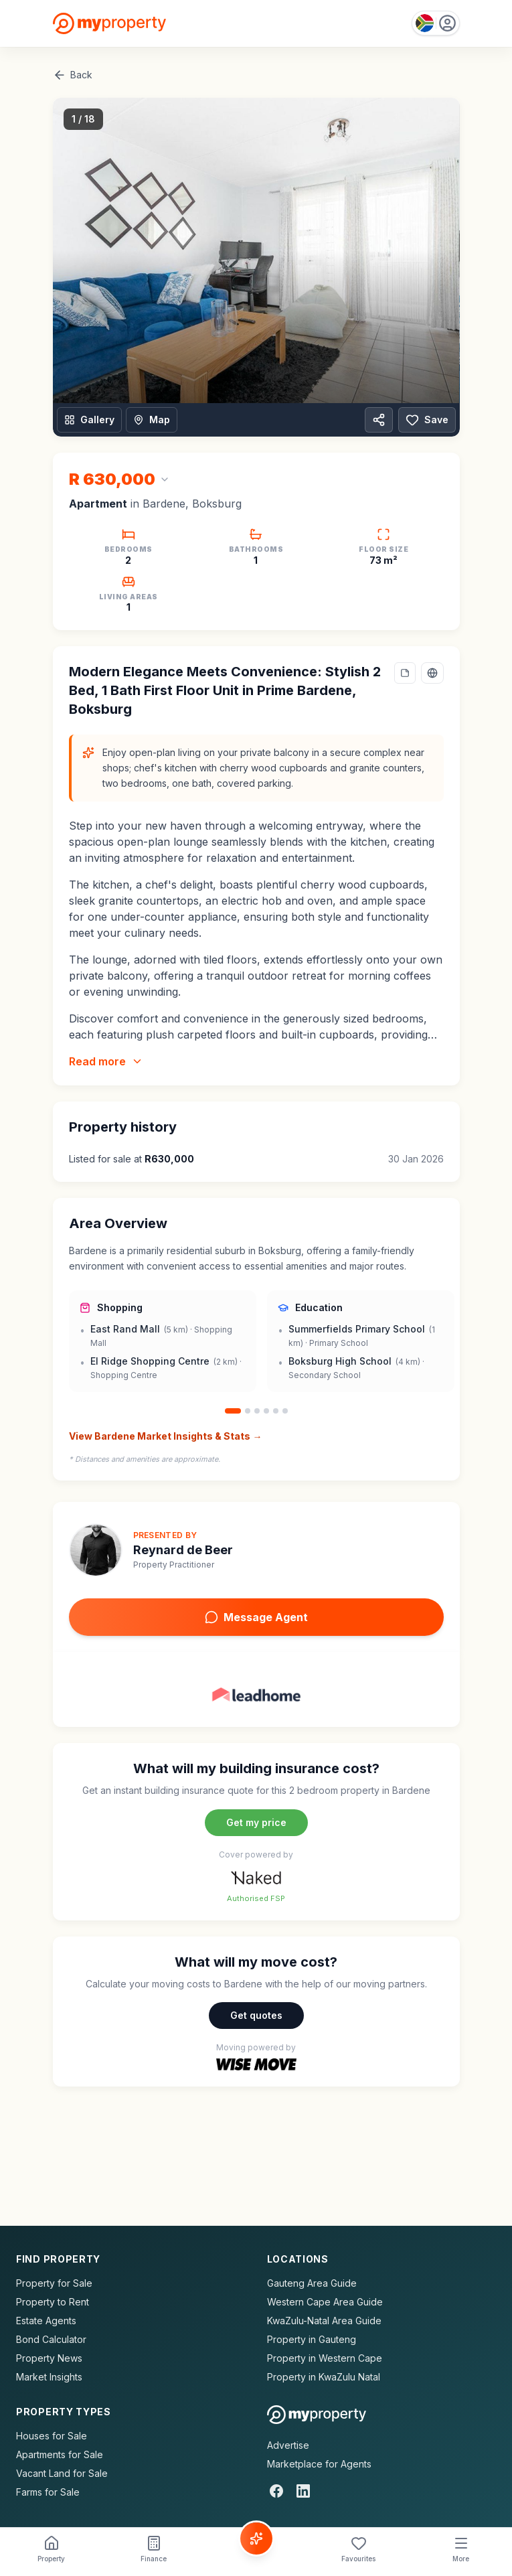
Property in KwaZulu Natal (323, 2376)
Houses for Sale (51, 2435)
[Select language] (432, 673)
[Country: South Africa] (436, 23)
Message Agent (256, 1617)
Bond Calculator (51, 2339)
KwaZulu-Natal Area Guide (324, 2320)
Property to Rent (52, 2301)
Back (72, 75)
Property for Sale (54, 2283)
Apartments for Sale (59, 2454)
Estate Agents (46, 2320)
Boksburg (217, 503)
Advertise (288, 2445)
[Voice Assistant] (256, 2538)
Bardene (164, 503)
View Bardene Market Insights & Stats (165, 1436)
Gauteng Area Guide (312, 2283)
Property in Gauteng (311, 2339)
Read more (106, 1061)
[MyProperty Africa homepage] (317, 2414)
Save (427, 420)
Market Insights (49, 2376)
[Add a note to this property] (405, 673)
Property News (49, 2358)
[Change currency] (119, 479)
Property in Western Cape (324, 2358)
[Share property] (379, 420)
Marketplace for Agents (319, 2464)
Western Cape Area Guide (325, 2301)
